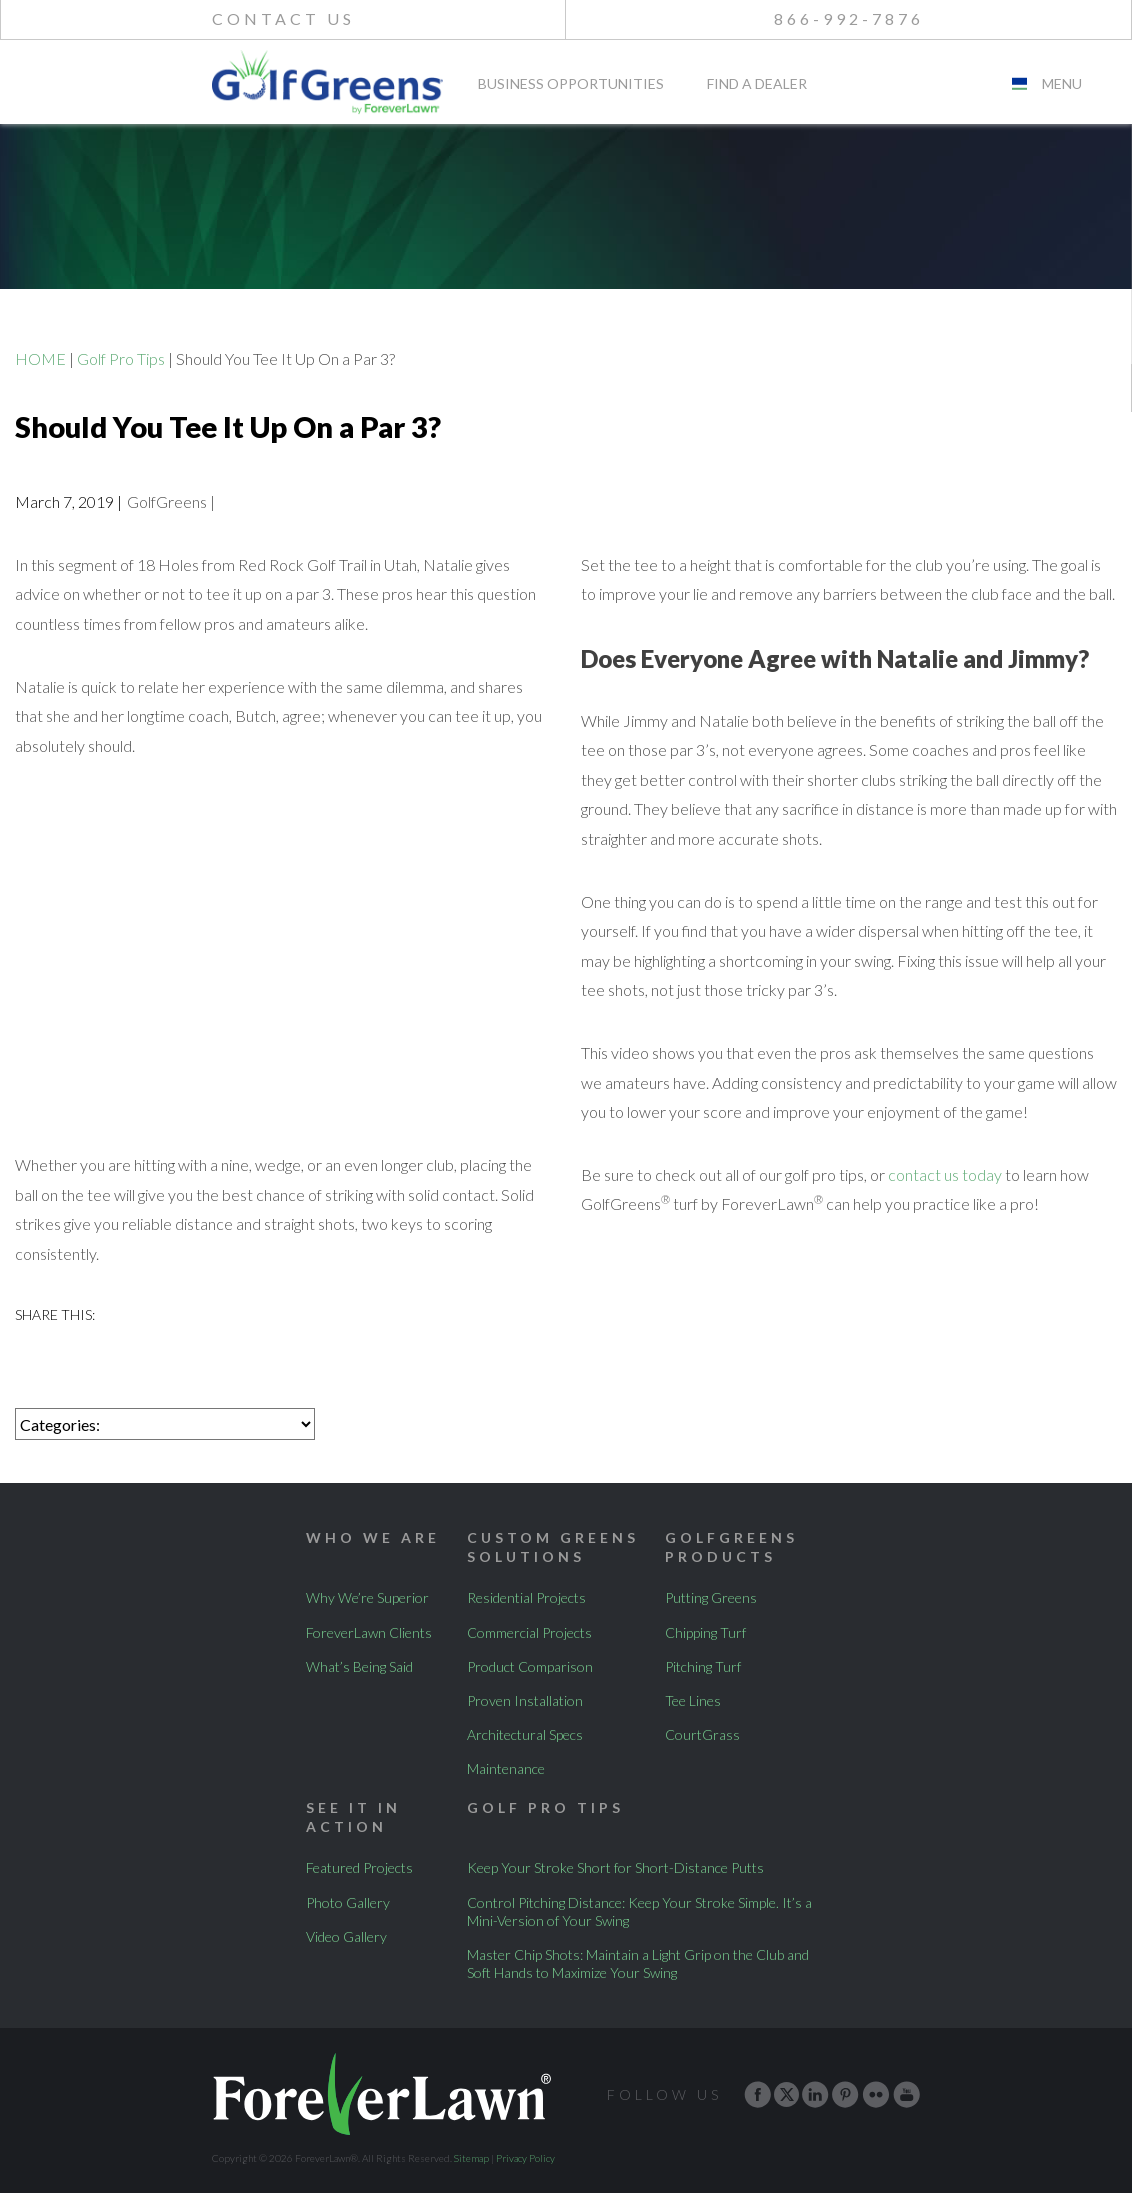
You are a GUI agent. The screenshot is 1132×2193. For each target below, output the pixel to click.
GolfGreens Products (731, 1546)
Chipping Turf (705, 1632)
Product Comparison (530, 1666)
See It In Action (353, 1816)
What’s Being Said (359, 1666)
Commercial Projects (529, 1632)
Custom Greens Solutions (553, 1546)
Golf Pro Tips (121, 358)
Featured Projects (359, 1867)
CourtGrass (702, 1734)
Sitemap (471, 2158)
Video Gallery (346, 1936)
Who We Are (373, 1537)
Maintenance (506, 1768)
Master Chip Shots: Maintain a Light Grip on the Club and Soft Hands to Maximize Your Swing (638, 1963)
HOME (40, 358)
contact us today (945, 1174)
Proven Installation (525, 1700)
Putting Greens (711, 1597)
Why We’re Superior (367, 1597)
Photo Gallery (348, 1902)
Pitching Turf (703, 1666)
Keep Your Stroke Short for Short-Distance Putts (615, 1867)
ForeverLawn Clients (369, 1632)
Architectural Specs (525, 1734)
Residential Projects (526, 1597)
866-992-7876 (849, 18)
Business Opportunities (571, 84)
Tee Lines (693, 1700)
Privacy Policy (525, 2158)
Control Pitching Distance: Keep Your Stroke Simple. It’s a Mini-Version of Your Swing (639, 1911)
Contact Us (283, 18)
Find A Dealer (757, 84)
